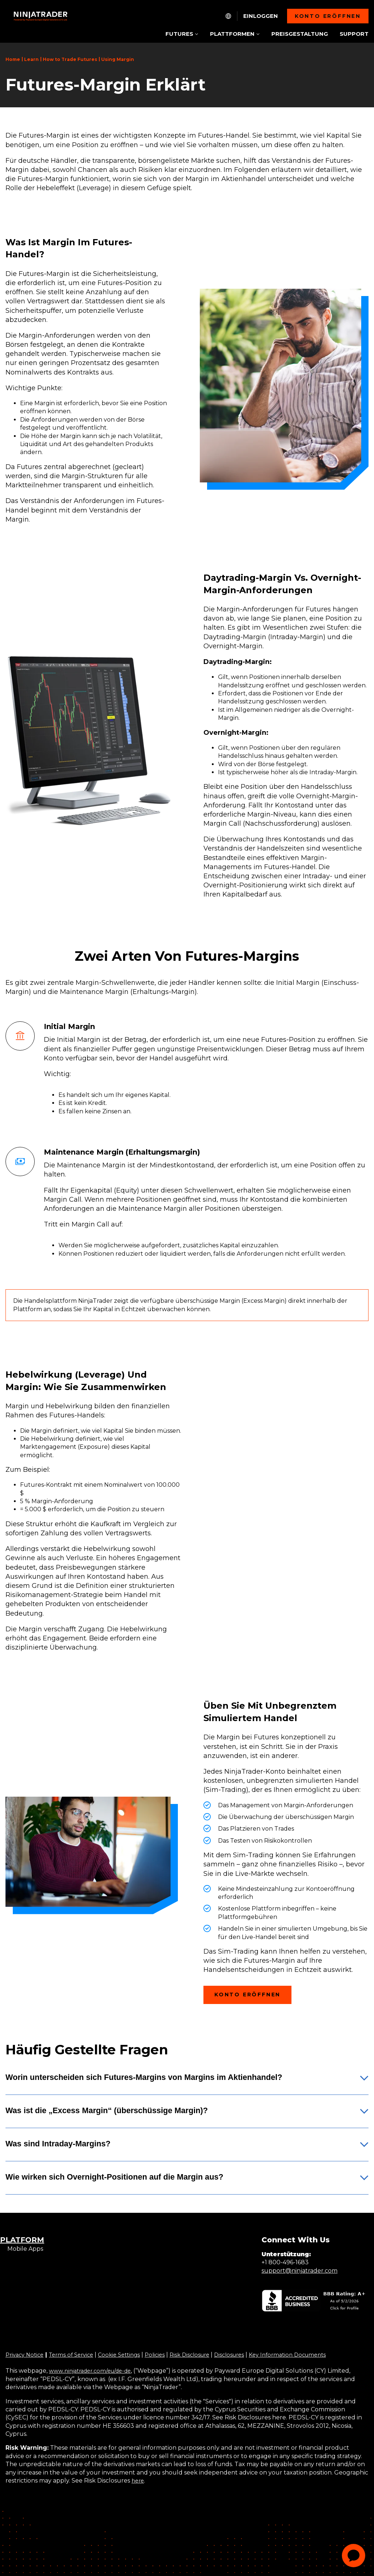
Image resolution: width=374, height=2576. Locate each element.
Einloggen (260, 16)
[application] (353, 2555)
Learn (31, 59)
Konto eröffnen (328, 16)
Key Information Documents (309, 2354)
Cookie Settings (128, 2354)
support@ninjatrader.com (299, 2270)
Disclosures (246, 2354)
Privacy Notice (26, 2354)
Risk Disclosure (203, 2354)
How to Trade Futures (70, 59)
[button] (187, 2083)
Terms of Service (77, 2354)
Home (12, 59)
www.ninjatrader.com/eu (85, 2370)
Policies (166, 2354)
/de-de (130, 2370)
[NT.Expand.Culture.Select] (228, 16)
